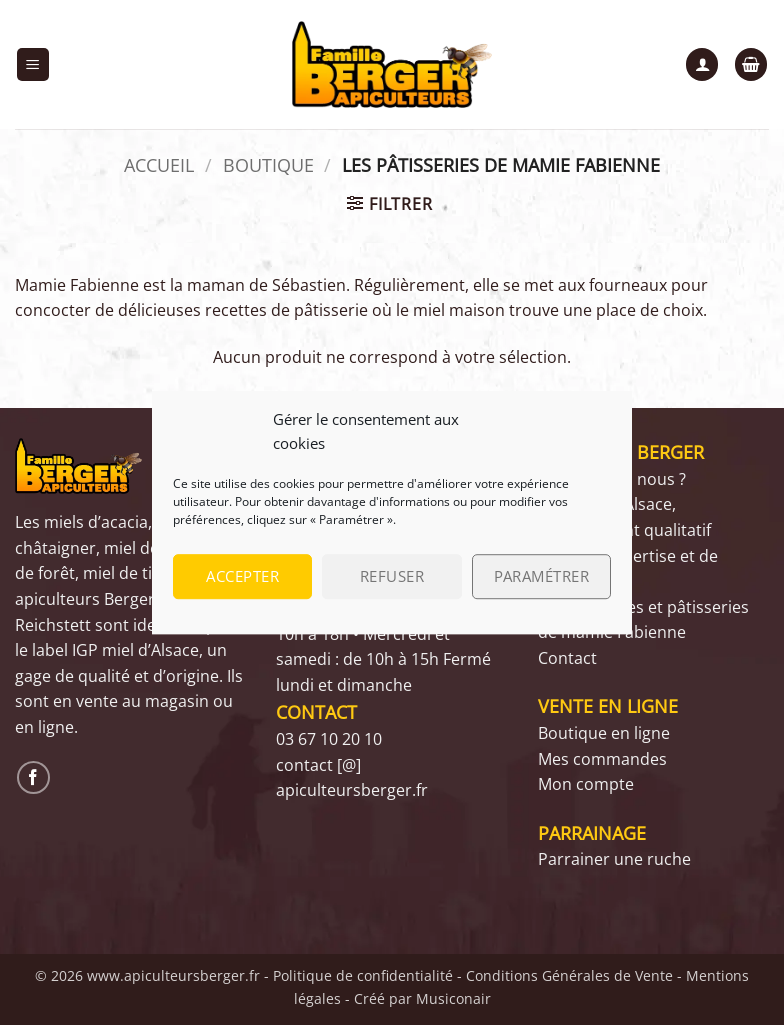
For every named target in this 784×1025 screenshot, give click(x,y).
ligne (56, 727)
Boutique (268, 164)
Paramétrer (542, 576)
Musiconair (453, 998)
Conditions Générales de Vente (569, 975)
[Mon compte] (702, 64)
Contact (567, 658)
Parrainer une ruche (614, 859)
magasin (177, 701)
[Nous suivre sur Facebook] (33, 777)
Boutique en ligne (604, 733)
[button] (33, 64)
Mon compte (586, 784)
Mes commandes (602, 759)
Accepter (242, 576)
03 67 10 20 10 (329, 739)
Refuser (392, 576)
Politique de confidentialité (363, 975)
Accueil (159, 164)
